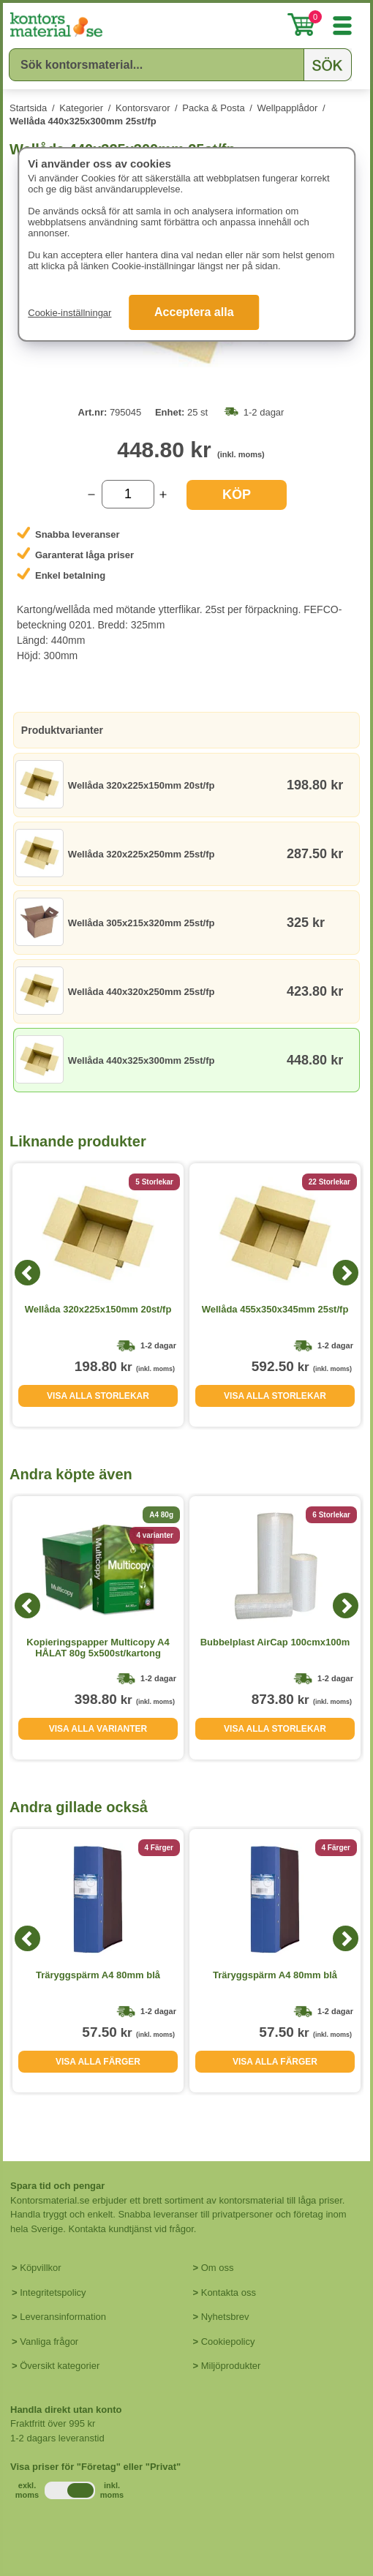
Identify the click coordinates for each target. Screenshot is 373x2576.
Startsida (28, 107)
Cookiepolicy (228, 2341)
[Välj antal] (128, 494)
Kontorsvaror (143, 107)
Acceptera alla (194, 312)
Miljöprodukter (231, 2365)
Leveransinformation (63, 2316)
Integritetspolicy (53, 2292)
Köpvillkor (40, 2267)
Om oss (217, 2267)
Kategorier (81, 107)
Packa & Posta (213, 107)
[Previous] (27, 1272)
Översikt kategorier (59, 2365)
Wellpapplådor (287, 107)
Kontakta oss (228, 2292)
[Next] (345, 1272)
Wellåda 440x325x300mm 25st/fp (83, 121)
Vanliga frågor (49, 2341)
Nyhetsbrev (225, 2316)
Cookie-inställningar (69, 312)
